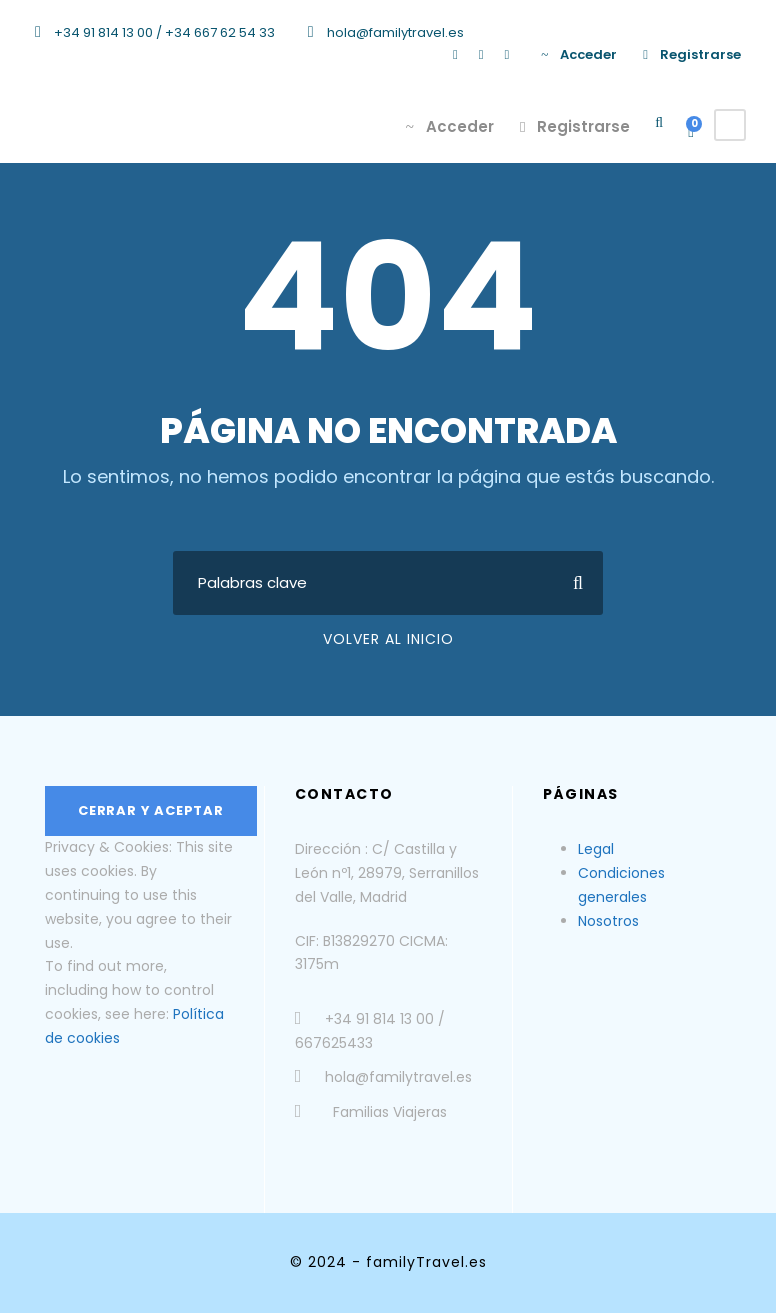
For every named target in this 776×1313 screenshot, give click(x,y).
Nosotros (608, 921)
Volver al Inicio (388, 639)
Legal (596, 849)
